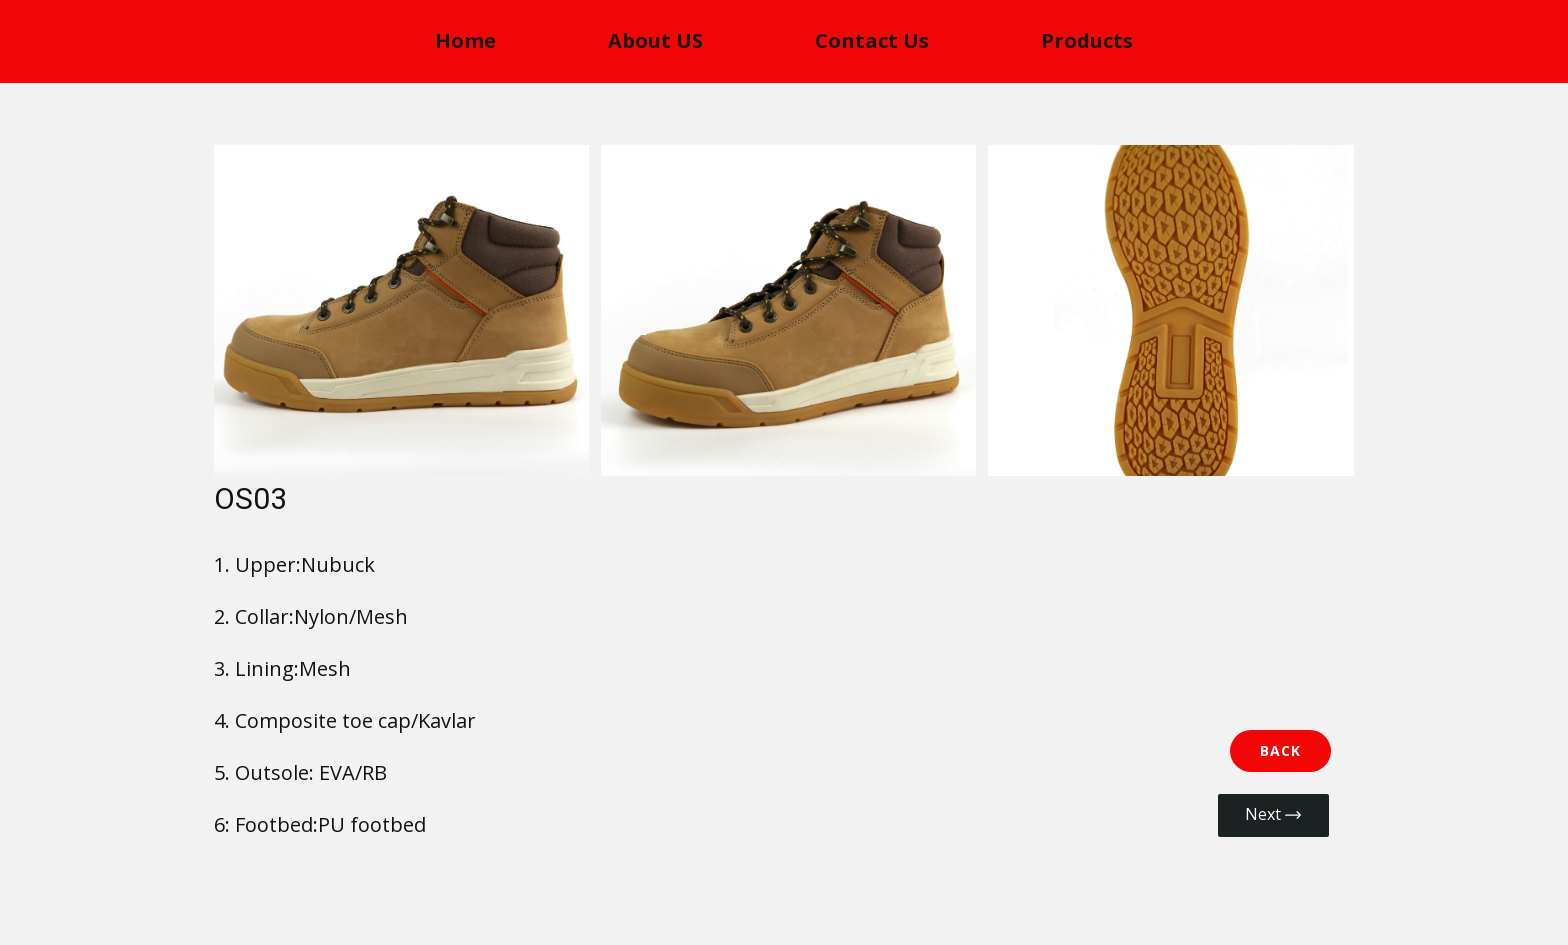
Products (1087, 40)
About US (655, 40)
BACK (1280, 750)
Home (465, 40)
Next (1273, 814)
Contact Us (872, 40)
